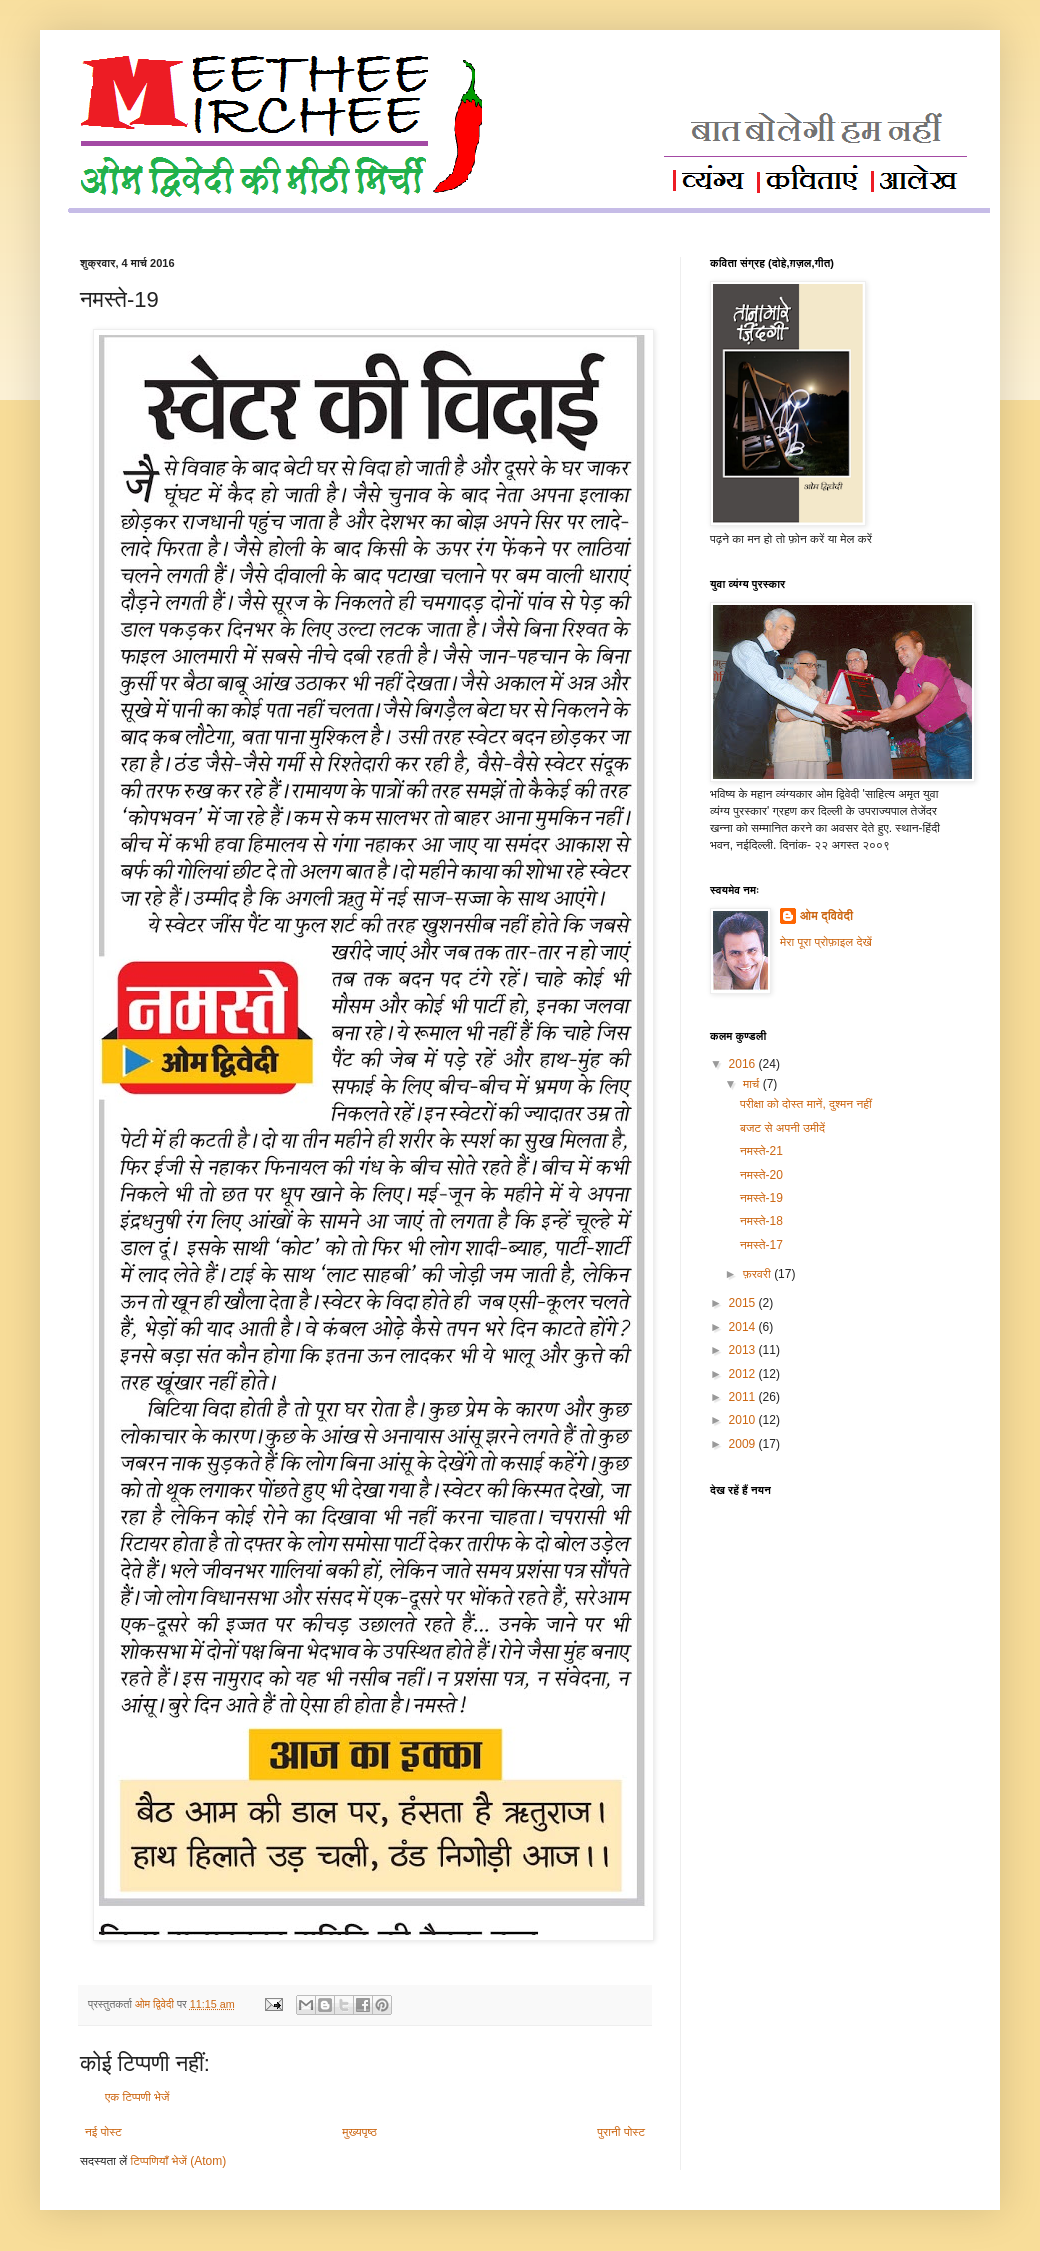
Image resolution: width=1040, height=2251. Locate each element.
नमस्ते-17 (761, 1245)
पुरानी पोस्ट (621, 2132)
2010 (744, 1420)
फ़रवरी (758, 1274)
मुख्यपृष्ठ (359, 2132)
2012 (744, 1374)
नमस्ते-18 (761, 1221)
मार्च (753, 1084)
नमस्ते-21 (761, 1151)
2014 (744, 1327)
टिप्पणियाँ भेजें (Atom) (179, 2161)
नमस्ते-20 (761, 1175)
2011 (744, 1397)
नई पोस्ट (103, 2132)
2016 (744, 1064)
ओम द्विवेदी (826, 916)
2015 (744, 1303)
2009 (744, 1444)
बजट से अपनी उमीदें (782, 1128)
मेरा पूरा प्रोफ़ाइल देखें (826, 942)
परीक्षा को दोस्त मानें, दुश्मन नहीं (806, 1104)
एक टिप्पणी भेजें (137, 2097)
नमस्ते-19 (761, 1198)
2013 (744, 1350)
